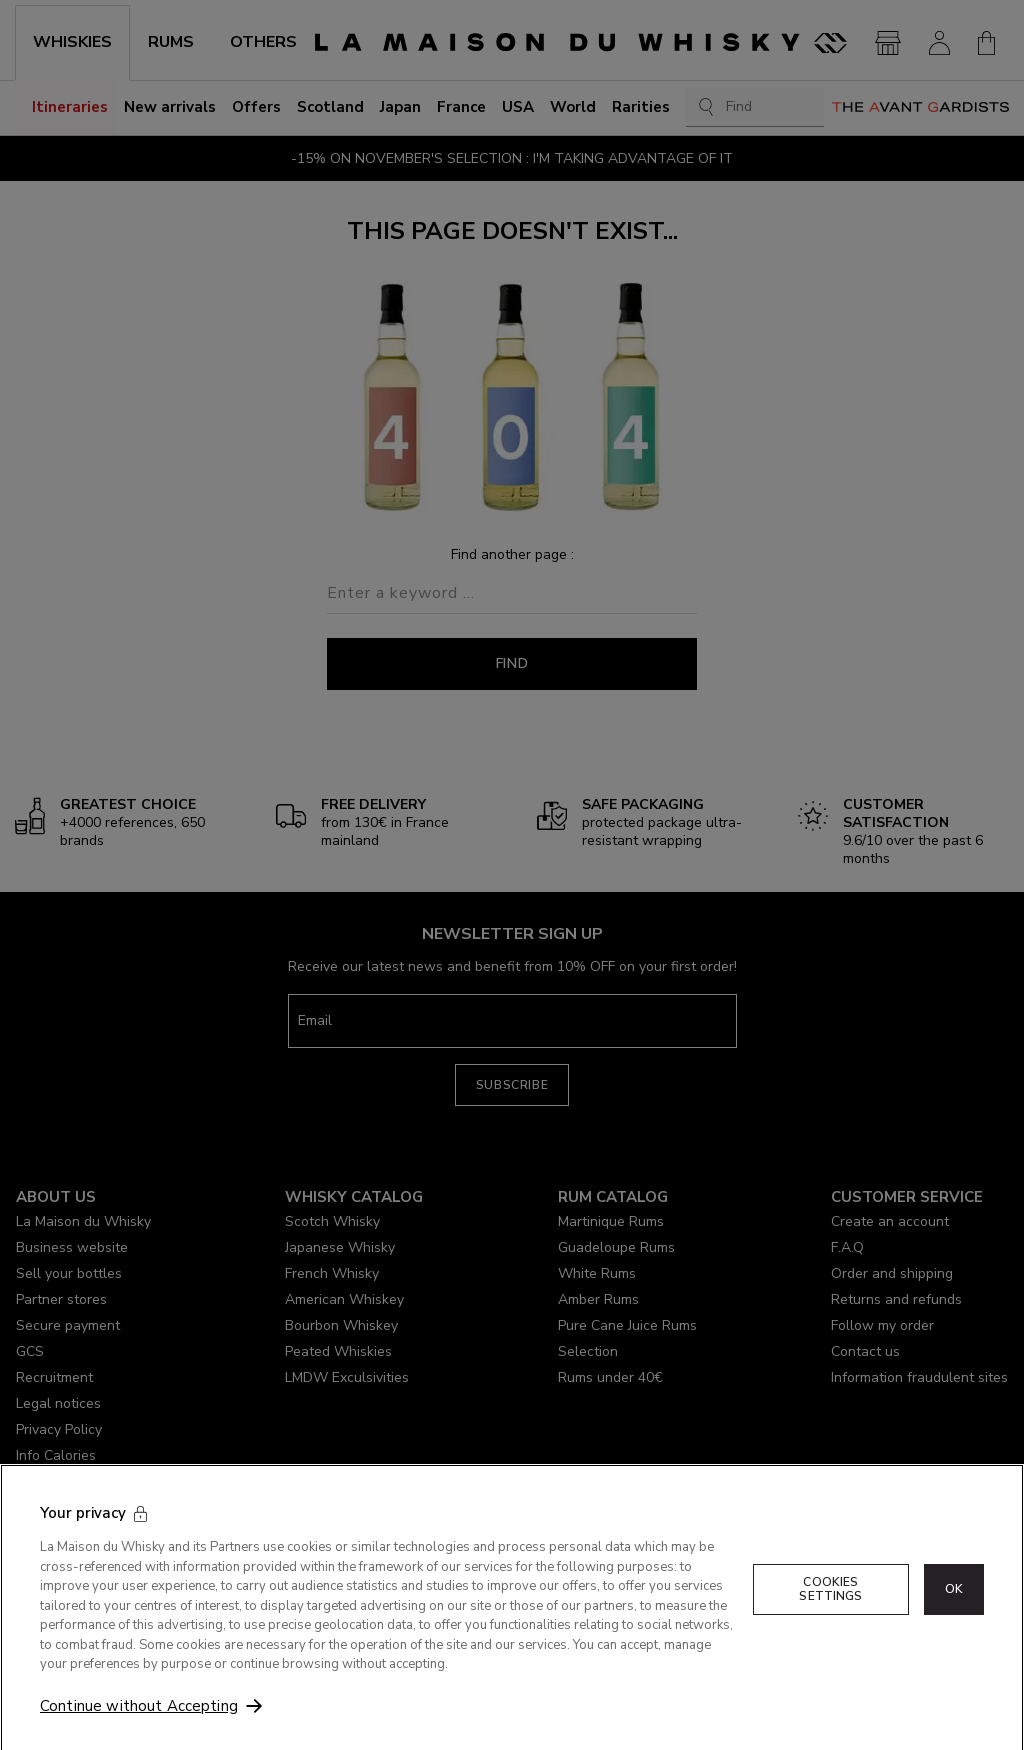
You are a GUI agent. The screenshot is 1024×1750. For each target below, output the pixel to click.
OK (954, 1615)
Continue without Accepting (139, 1732)
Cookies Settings (830, 1615)
